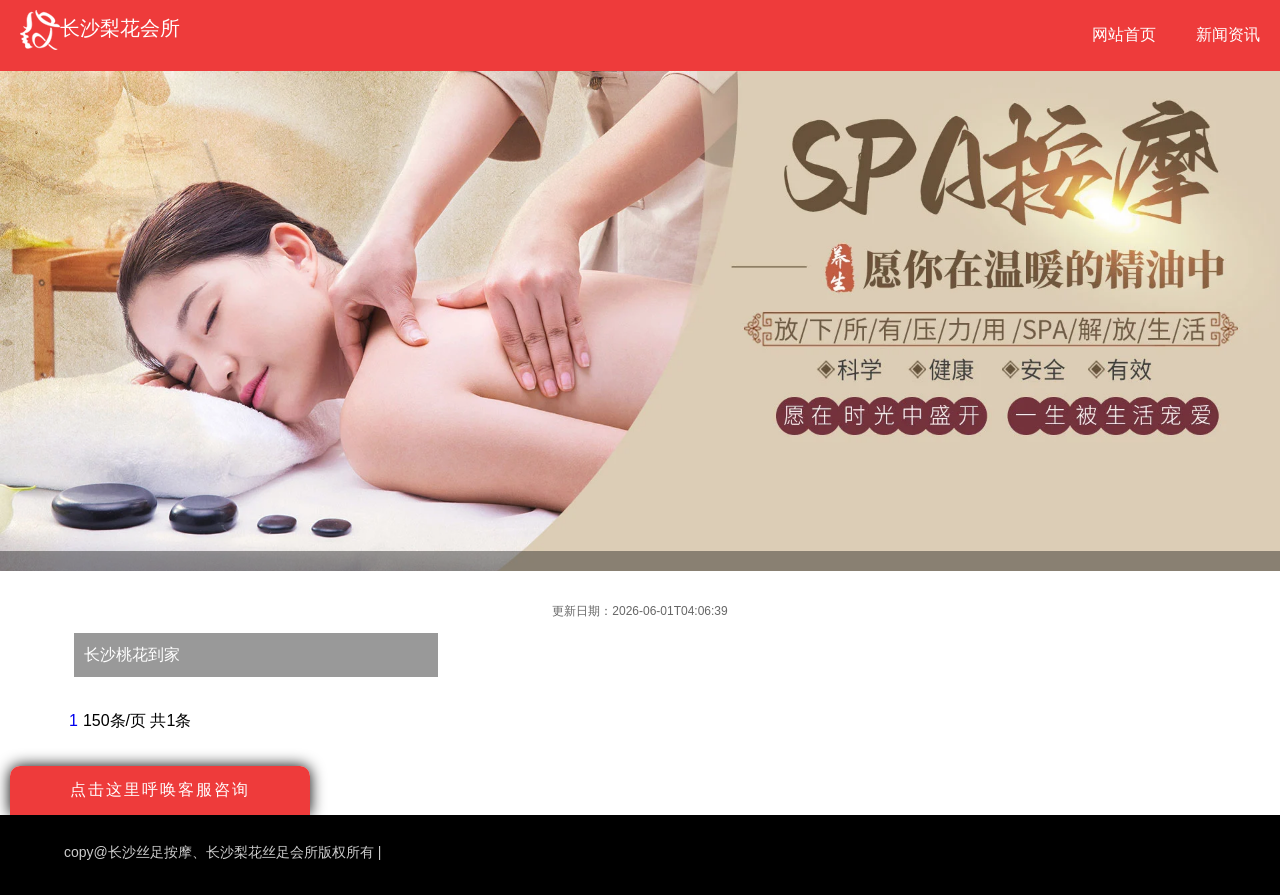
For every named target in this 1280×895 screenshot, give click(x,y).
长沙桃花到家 (132, 654)
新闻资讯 (1228, 34)
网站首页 (1124, 34)
